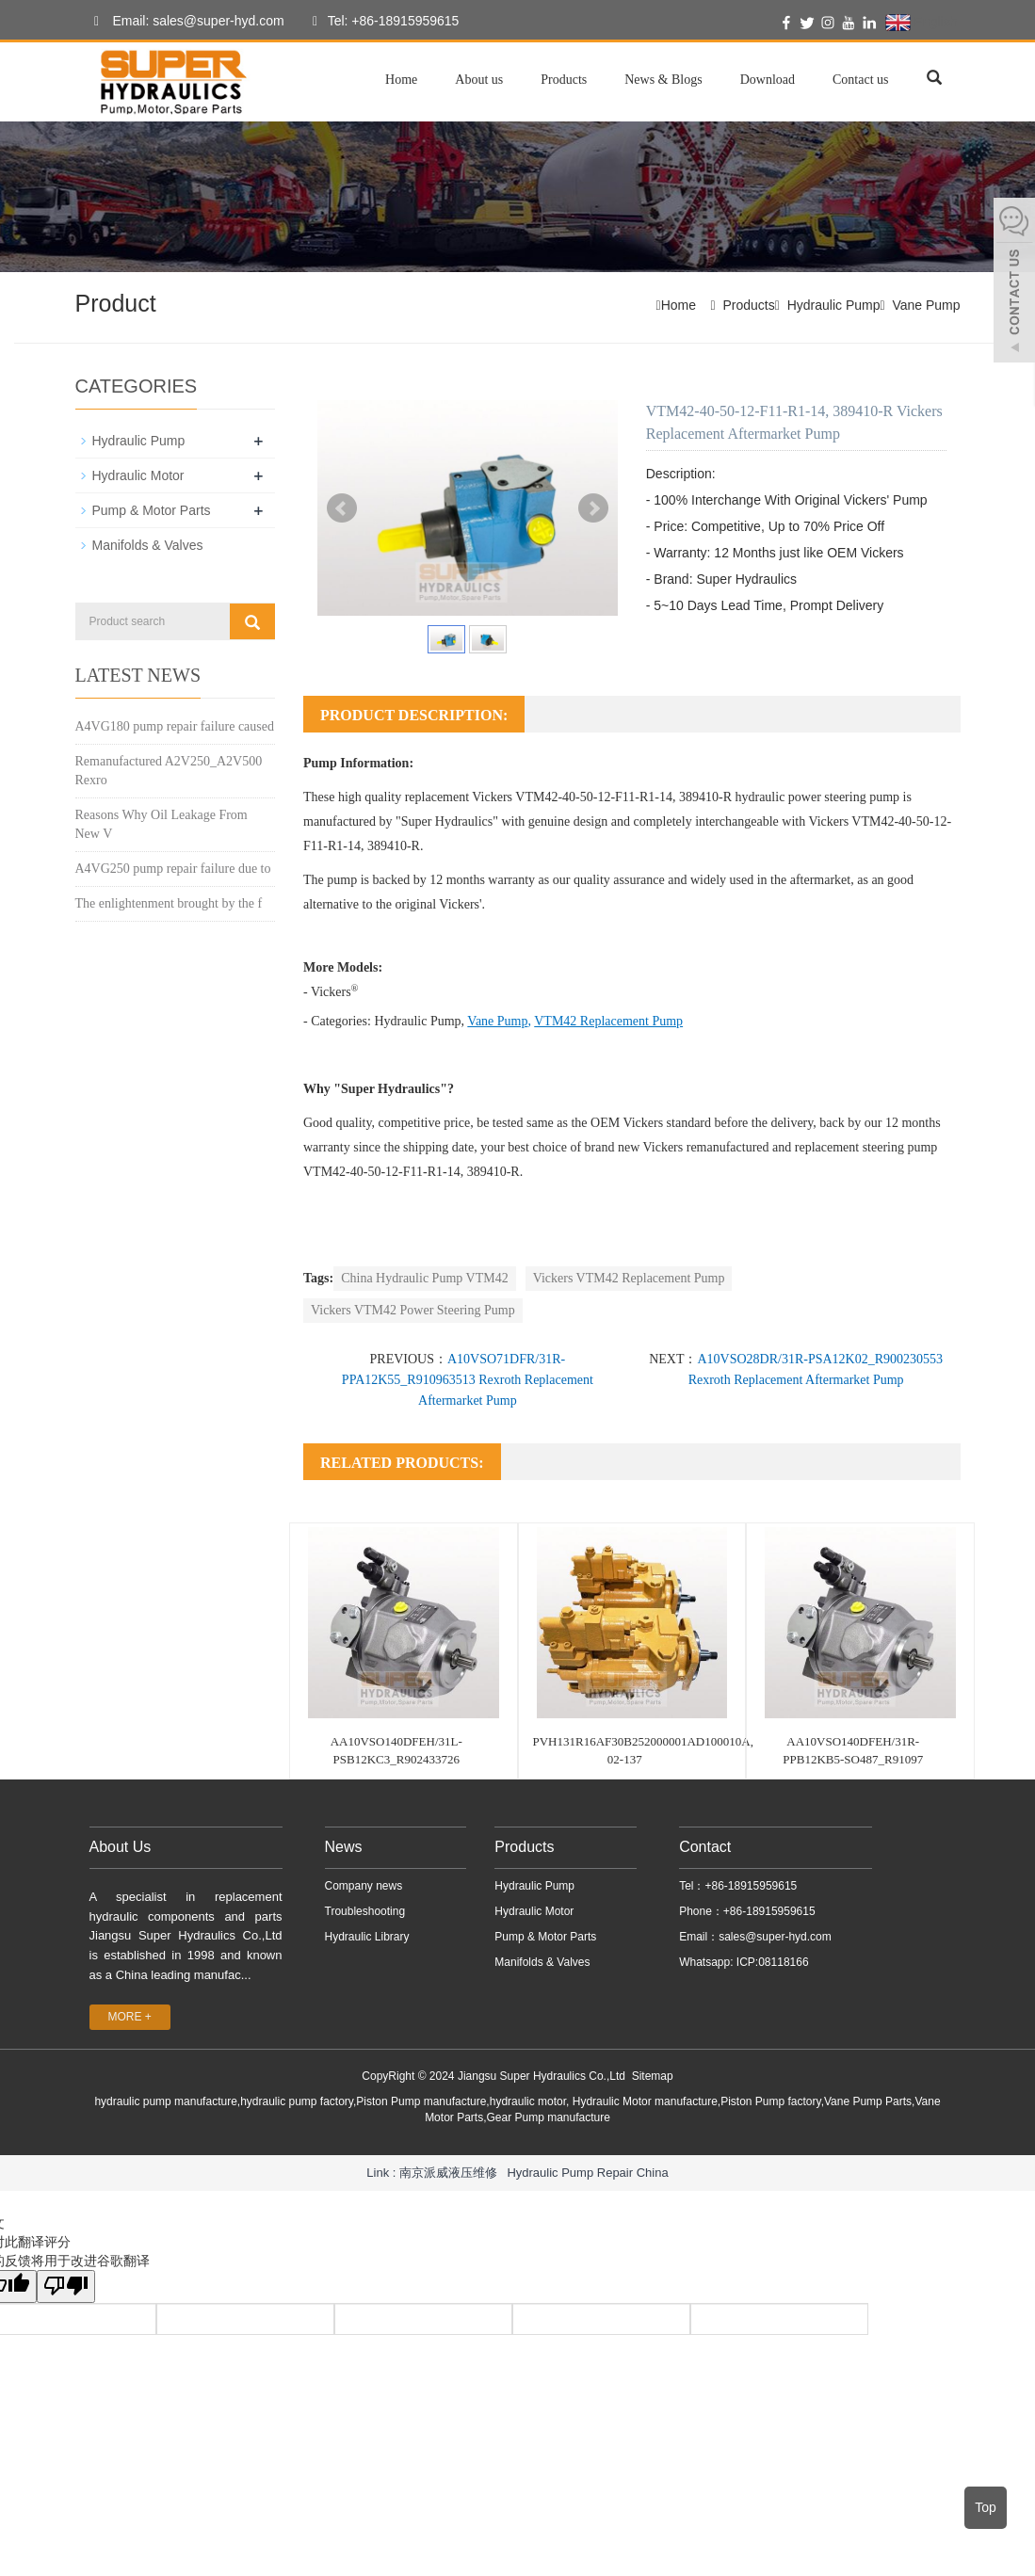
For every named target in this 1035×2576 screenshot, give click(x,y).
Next (593, 508)
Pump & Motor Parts (151, 510)
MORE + (130, 2016)
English (921, 22)
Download (767, 79)
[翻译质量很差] (69, 2286)
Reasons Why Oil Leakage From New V (161, 823)
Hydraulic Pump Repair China (587, 2172)
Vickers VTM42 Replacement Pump (629, 1278)
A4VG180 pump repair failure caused (174, 725)
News (344, 1847)
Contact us (861, 79)
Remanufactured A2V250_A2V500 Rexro (169, 769)
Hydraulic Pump (834, 305)
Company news (364, 1885)
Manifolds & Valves (147, 545)
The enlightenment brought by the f (169, 902)
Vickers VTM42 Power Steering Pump (413, 1310)
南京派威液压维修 (448, 2172)
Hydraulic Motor (138, 475)
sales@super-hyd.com (775, 1936)
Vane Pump (926, 305)
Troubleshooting (365, 1911)
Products (564, 79)
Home (401, 79)
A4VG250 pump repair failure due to (173, 868)
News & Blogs (663, 79)
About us (479, 79)
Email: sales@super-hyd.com (184, 21)
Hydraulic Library (367, 1936)
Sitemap (652, 2076)
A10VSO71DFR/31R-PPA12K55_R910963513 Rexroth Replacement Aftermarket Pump (467, 1380)
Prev (342, 508)
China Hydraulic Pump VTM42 (424, 1278)
